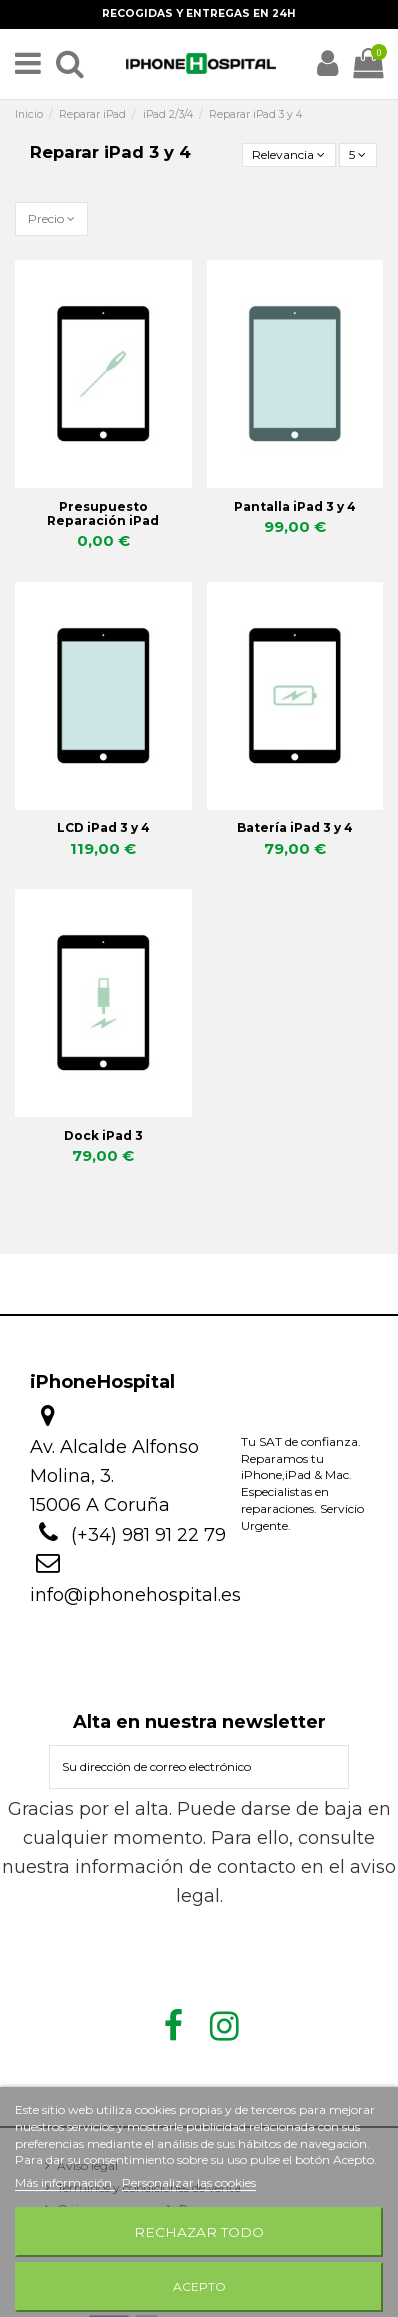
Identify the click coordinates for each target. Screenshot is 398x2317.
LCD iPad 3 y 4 (103, 827)
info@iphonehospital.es (135, 1595)
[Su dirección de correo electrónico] (181, 1767)
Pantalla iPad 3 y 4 (295, 506)
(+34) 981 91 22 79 (148, 1535)
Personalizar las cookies (189, 2182)
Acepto (199, 2286)
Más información (65, 2182)
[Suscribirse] (330, 1767)
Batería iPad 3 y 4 (295, 827)
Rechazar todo (199, 2232)
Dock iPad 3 (103, 1135)
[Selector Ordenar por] (289, 155)
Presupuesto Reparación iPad (103, 513)
